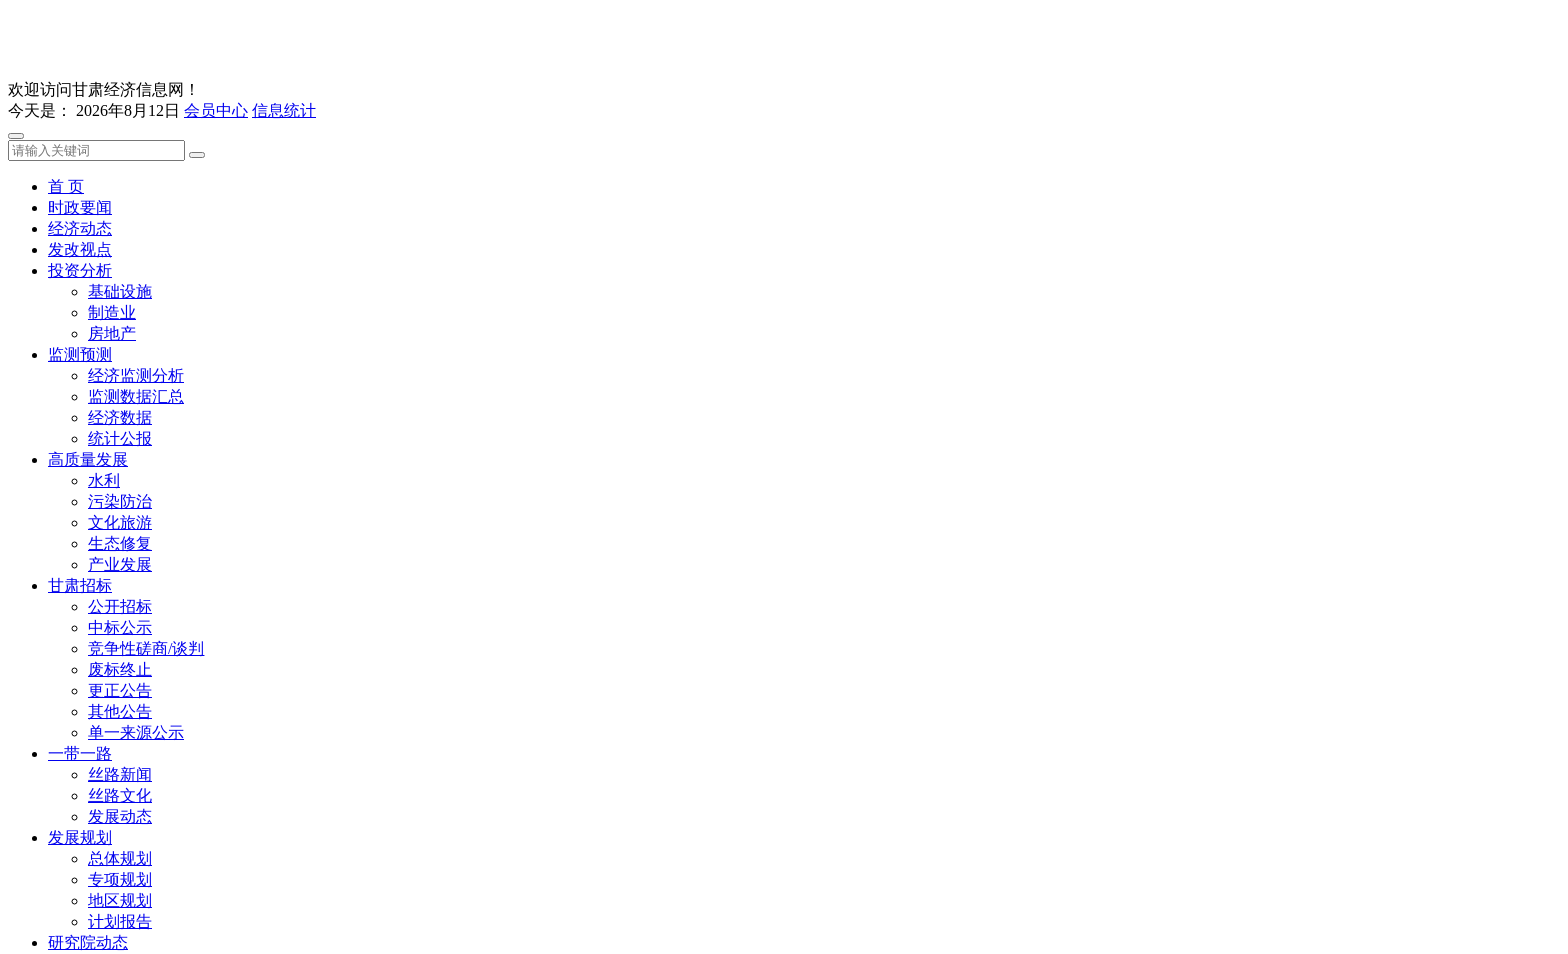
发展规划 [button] (80, 837)
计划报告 (120, 921)
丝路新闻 (120, 774)
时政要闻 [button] (80, 207)
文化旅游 (120, 522)
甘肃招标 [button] (80, 585)
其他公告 (120, 711)
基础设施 (120, 291)
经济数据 (120, 417)
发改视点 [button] (80, 249)
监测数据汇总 (136, 396)
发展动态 (120, 816)
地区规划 (120, 900)
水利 (104, 480)
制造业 (112, 312)
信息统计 (284, 110)
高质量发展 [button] (88, 459)
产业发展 (120, 564)
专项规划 (120, 879)
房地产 (112, 333)
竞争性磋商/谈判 (146, 648)
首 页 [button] (66, 186)
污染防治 (120, 501)
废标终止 (120, 669)
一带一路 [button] (80, 753)
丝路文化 (120, 795)
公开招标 (120, 606)
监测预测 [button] (80, 354)
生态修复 (120, 543)
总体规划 (120, 858)
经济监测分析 (136, 375)
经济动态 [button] (80, 228)
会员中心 (216, 110)
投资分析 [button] (80, 270)
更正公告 (120, 690)
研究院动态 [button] (88, 942)
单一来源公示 (136, 732)
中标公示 (120, 627)
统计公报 (120, 438)
